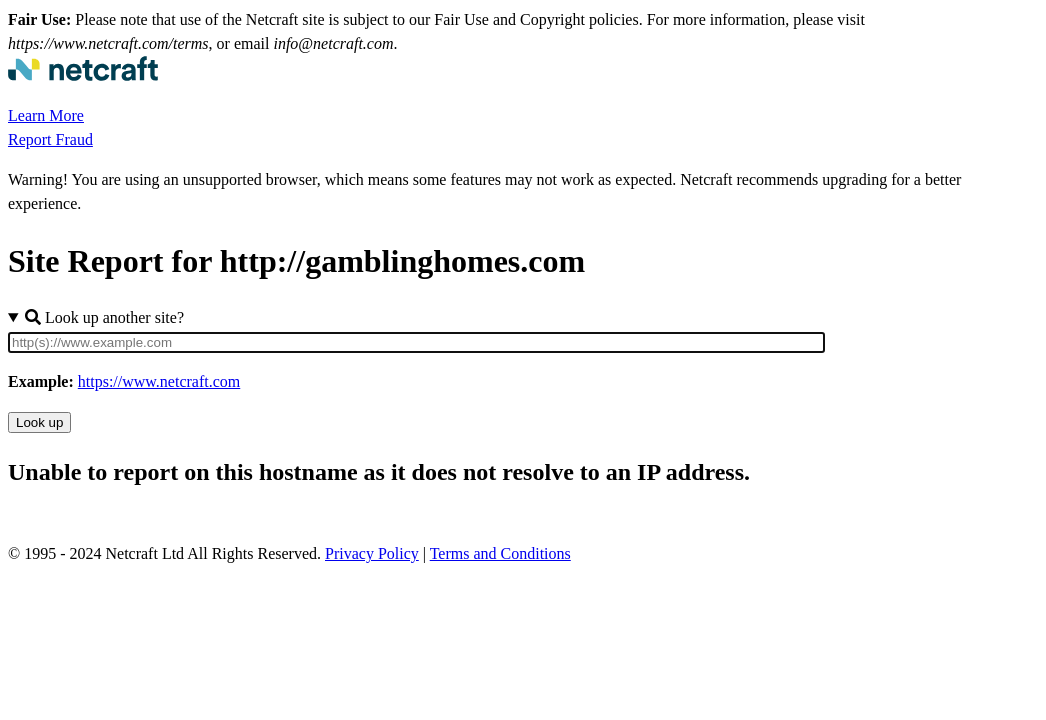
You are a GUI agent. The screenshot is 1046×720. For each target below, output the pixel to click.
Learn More (46, 115)
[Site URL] (416, 342)
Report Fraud (50, 139)
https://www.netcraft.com (159, 381)
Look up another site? (104, 317)
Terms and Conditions (500, 553)
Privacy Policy (372, 553)
